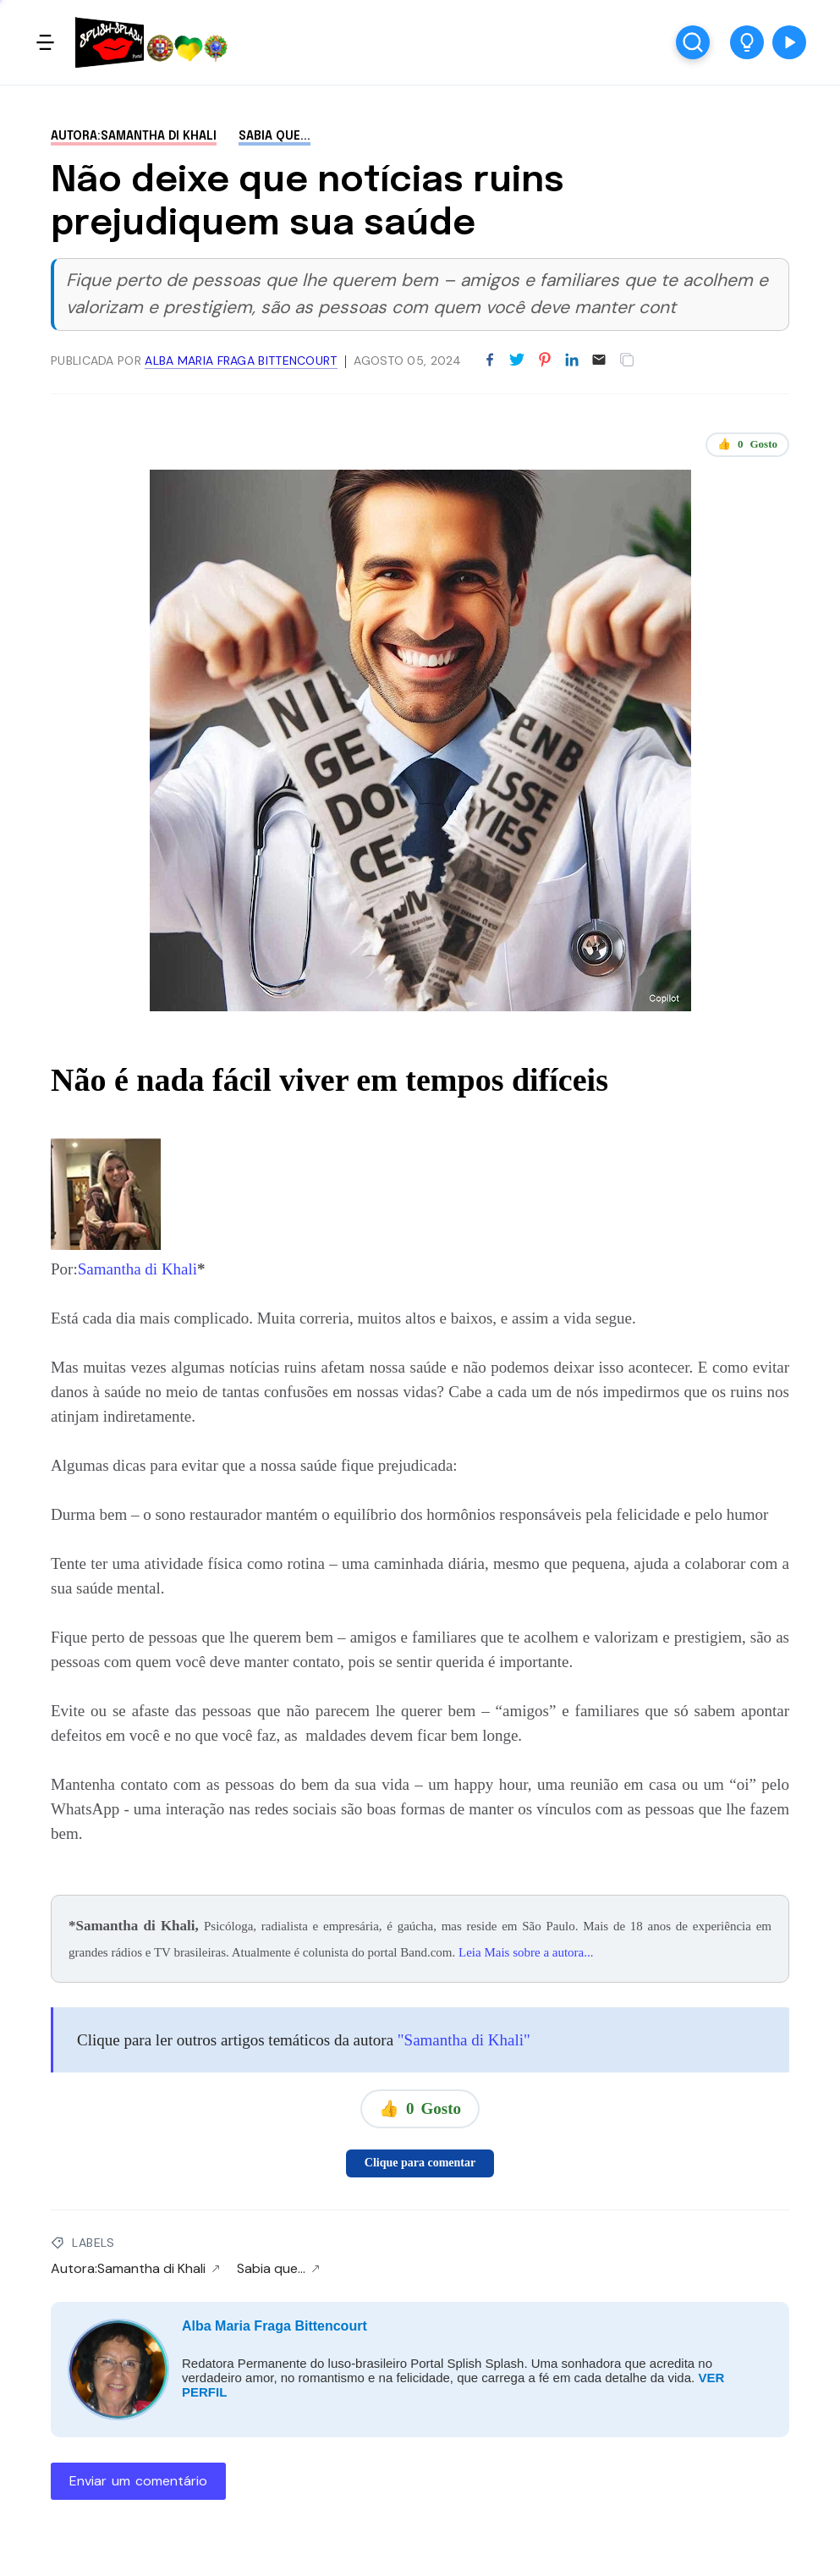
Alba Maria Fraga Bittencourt (274, 2326)
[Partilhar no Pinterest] (544, 360)
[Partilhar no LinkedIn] (571, 360)
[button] (747, 42)
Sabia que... (274, 136)
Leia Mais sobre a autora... (526, 1952)
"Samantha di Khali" (461, 2040)
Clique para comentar (420, 2162)
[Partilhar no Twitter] (516, 360)
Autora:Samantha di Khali (134, 136)
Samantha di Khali (137, 1269)
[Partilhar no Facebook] (489, 360)
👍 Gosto (747, 444)
